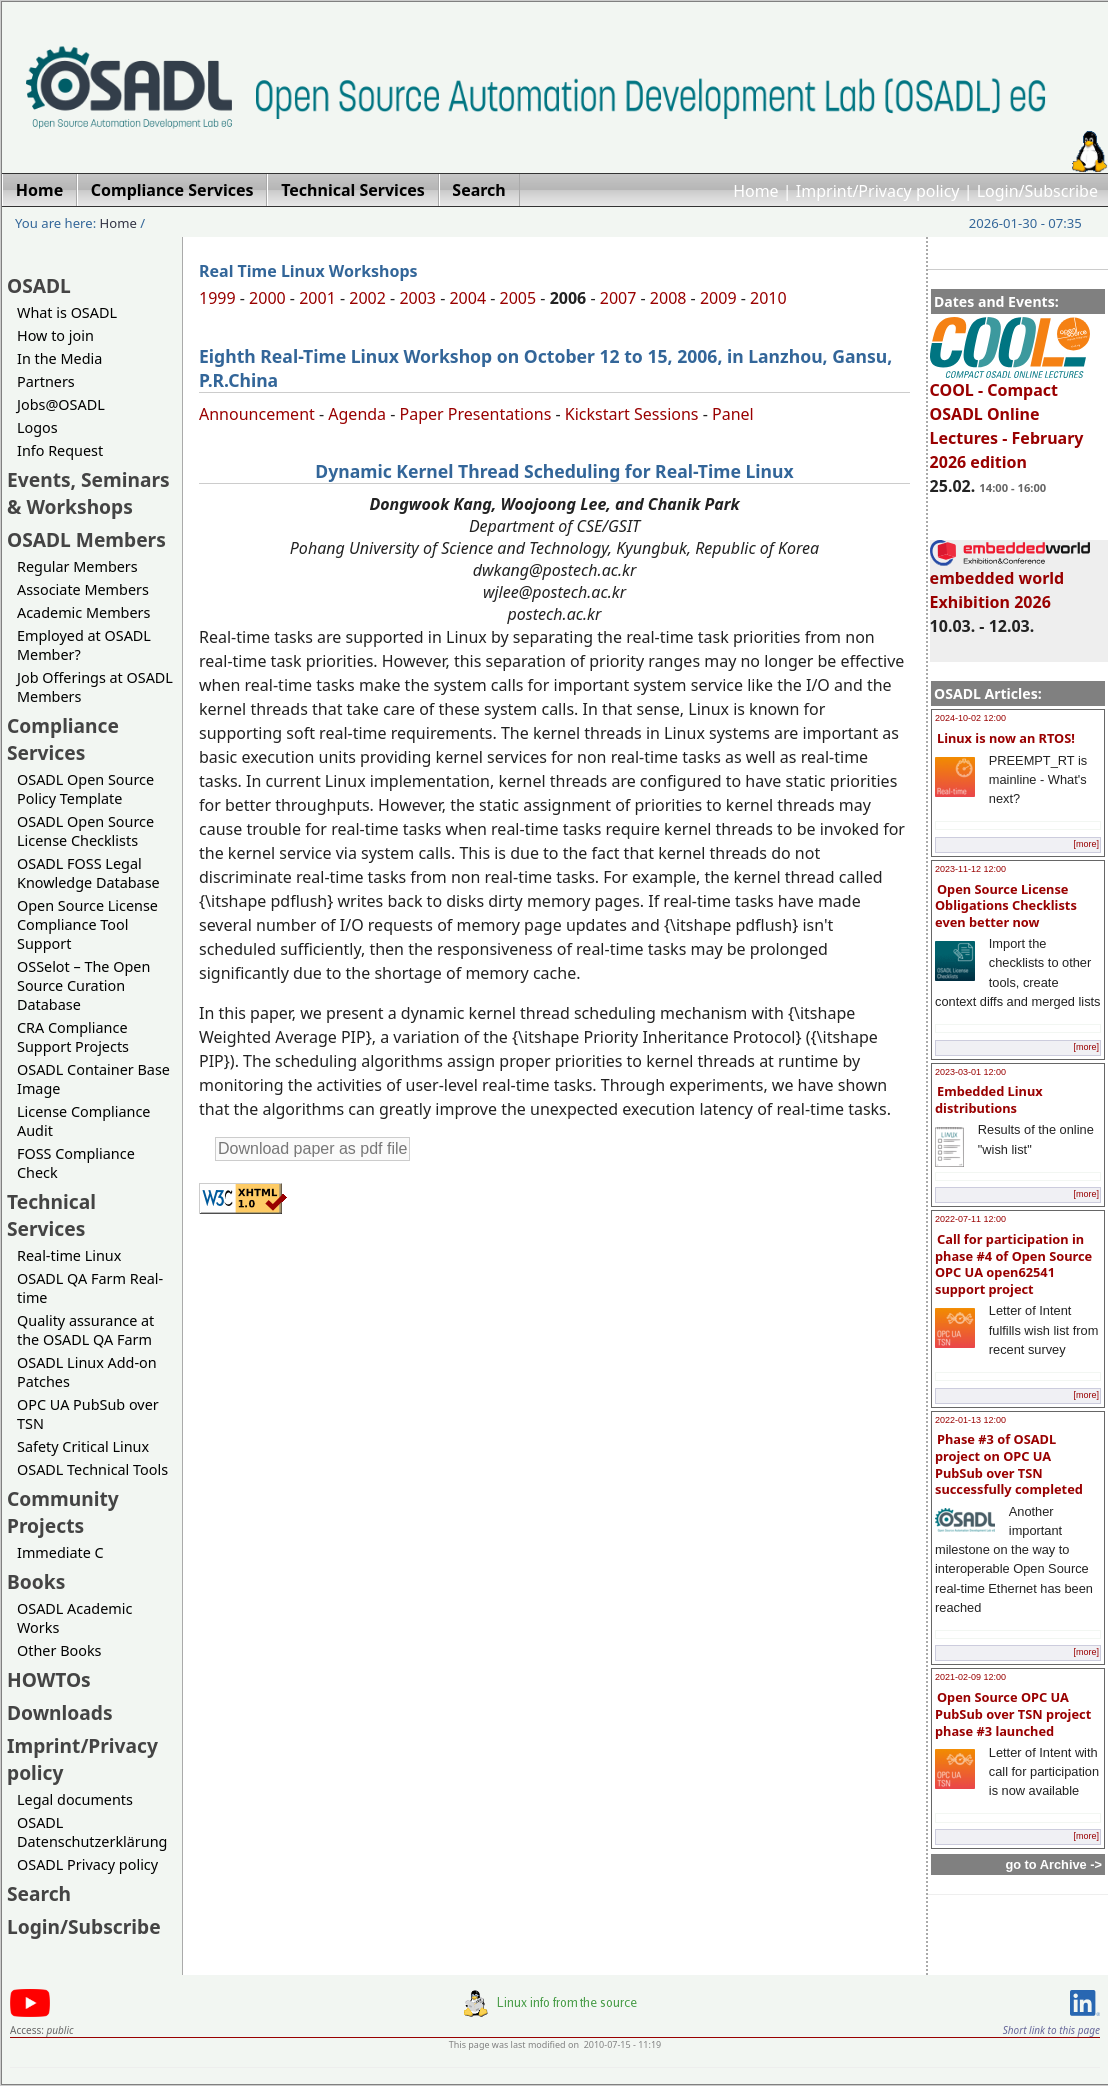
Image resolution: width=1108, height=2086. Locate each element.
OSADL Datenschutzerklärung (92, 1832)
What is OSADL (67, 312)
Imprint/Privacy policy (878, 191)
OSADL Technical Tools (92, 1469)
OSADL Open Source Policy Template (85, 789)
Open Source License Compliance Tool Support (87, 924)
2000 (267, 298)
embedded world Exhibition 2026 (1010, 581)
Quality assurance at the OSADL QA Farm (85, 1330)
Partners (46, 381)
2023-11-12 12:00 (970, 869)
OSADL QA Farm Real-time (90, 1288)
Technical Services (51, 1215)
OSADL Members (86, 539)
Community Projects (63, 1512)
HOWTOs (49, 1679)
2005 (518, 298)
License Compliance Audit (83, 1121)
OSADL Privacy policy (87, 1864)
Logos (37, 427)
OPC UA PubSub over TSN (88, 1414)
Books (36, 1581)
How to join (55, 335)
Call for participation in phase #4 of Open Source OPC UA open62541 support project (1013, 1264)
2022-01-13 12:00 (970, 1420)
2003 (417, 298)
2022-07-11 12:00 (970, 1219)
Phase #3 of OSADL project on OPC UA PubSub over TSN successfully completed (1009, 1464)
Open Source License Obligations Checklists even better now (1006, 905)
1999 (217, 298)
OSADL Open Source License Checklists (85, 831)
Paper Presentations (476, 414)
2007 (618, 298)
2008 (668, 298)
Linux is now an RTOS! (1006, 738)
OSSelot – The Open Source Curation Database (83, 985)
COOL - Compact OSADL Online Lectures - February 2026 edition (1010, 417)
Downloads (60, 1712)
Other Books (59, 1650)
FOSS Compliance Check (76, 1163)
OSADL (39, 285)
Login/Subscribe (1037, 191)
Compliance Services (63, 739)
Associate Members (83, 589)
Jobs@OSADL (61, 404)
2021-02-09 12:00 (970, 1677)
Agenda (357, 414)
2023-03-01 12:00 (970, 1072)
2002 (367, 298)
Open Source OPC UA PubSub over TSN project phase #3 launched (1013, 1713)
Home (756, 191)
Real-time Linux (69, 1255)
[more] (1086, 844)
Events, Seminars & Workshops (88, 493)
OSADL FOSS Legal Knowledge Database (88, 873)
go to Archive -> (1053, 1864)
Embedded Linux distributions (989, 1099)
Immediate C (60, 1552)
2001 (317, 298)
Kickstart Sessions (632, 414)
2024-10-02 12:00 (970, 718)
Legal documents (75, 1799)
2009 (718, 298)
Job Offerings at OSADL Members (95, 687)
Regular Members (77, 566)
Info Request (60, 450)
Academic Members (83, 612)
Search (39, 1893)
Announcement (257, 414)
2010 (768, 298)
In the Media (59, 358)
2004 (467, 298)
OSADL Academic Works (74, 1618)
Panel (733, 414)
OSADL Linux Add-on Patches (87, 1372)
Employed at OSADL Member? (84, 645)
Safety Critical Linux (83, 1446)
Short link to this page (1051, 2030)
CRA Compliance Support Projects (73, 1037)
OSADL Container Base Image (93, 1079)
